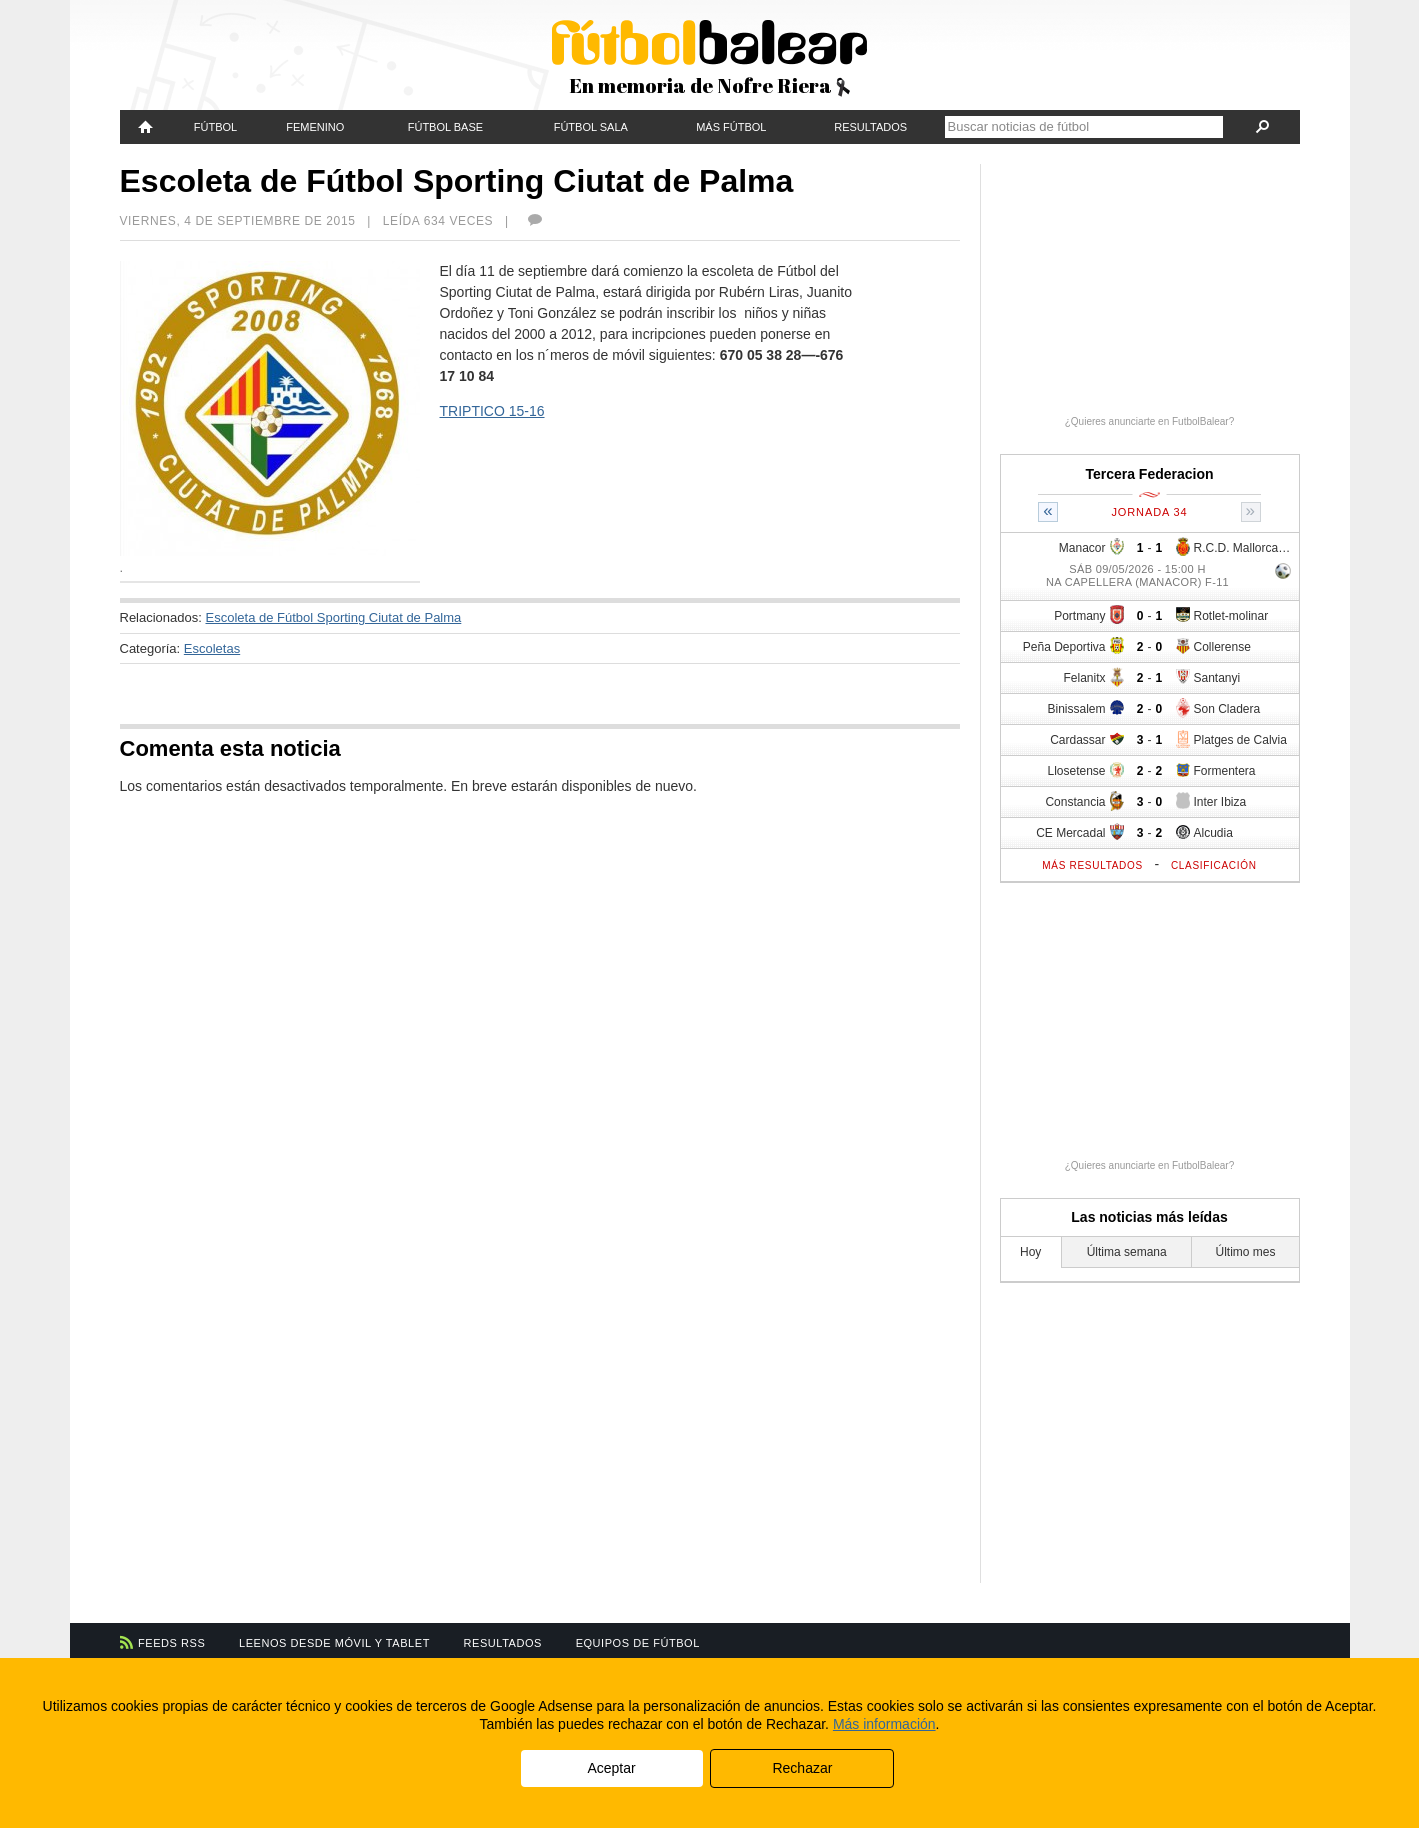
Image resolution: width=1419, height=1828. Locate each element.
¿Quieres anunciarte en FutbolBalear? (1150, 421)
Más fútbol (731, 127)
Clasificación (1214, 865)
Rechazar (802, 1768)
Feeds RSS (171, 1643)
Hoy (1030, 1252)
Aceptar (611, 1768)
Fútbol (215, 127)
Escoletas (212, 648)
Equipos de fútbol (638, 1643)
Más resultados (1092, 865)
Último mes (1245, 1252)
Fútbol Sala (591, 127)
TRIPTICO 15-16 (492, 411)
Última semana (1127, 1252)
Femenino (315, 127)
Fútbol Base (445, 127)
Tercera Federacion (1149, 474)
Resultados (870, 127)
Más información (884, 1724)
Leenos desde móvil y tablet (334, 1643)
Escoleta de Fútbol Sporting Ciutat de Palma (334, 617)
